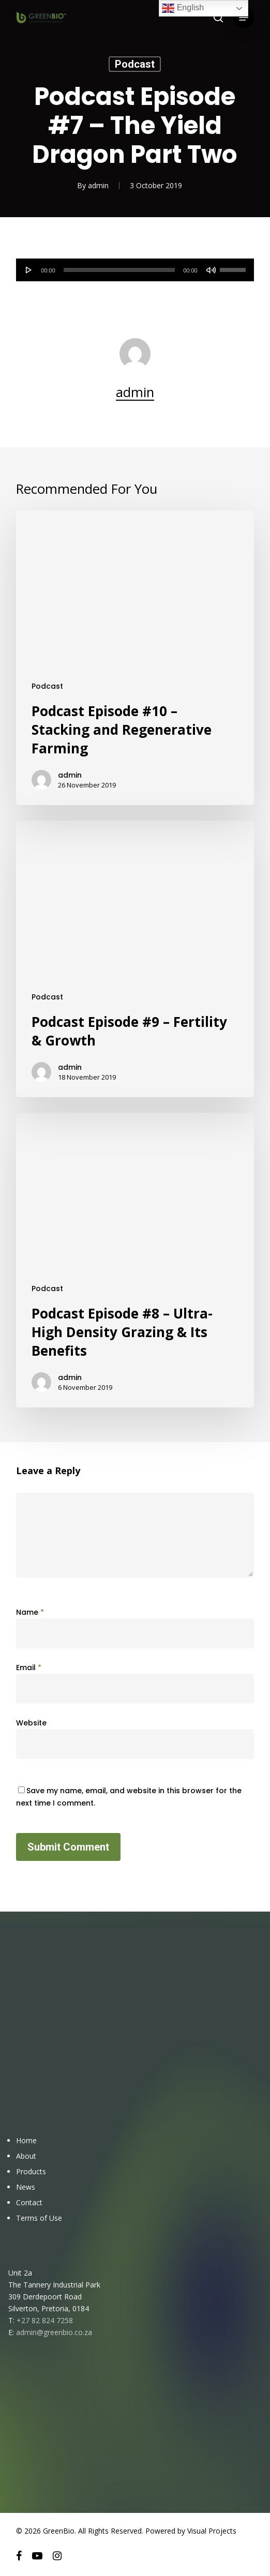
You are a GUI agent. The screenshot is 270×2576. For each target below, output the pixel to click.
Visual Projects (211, 2531)
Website (31, 1723)
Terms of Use (39, 2218)
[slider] (119, 270)
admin (98, 185)
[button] (243, 17)
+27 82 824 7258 (45, 2320)
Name (30, 1612)
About (26, 2156)
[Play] (29, 270)
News (25, 2187)
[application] (134, 270)
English (183, 8)
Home (26, 2140)
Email (28, 1667)
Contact (29, 2202)
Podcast (135, 64)
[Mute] (211, 270)
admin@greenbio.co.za (54, 2332)
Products (31, 2171)
